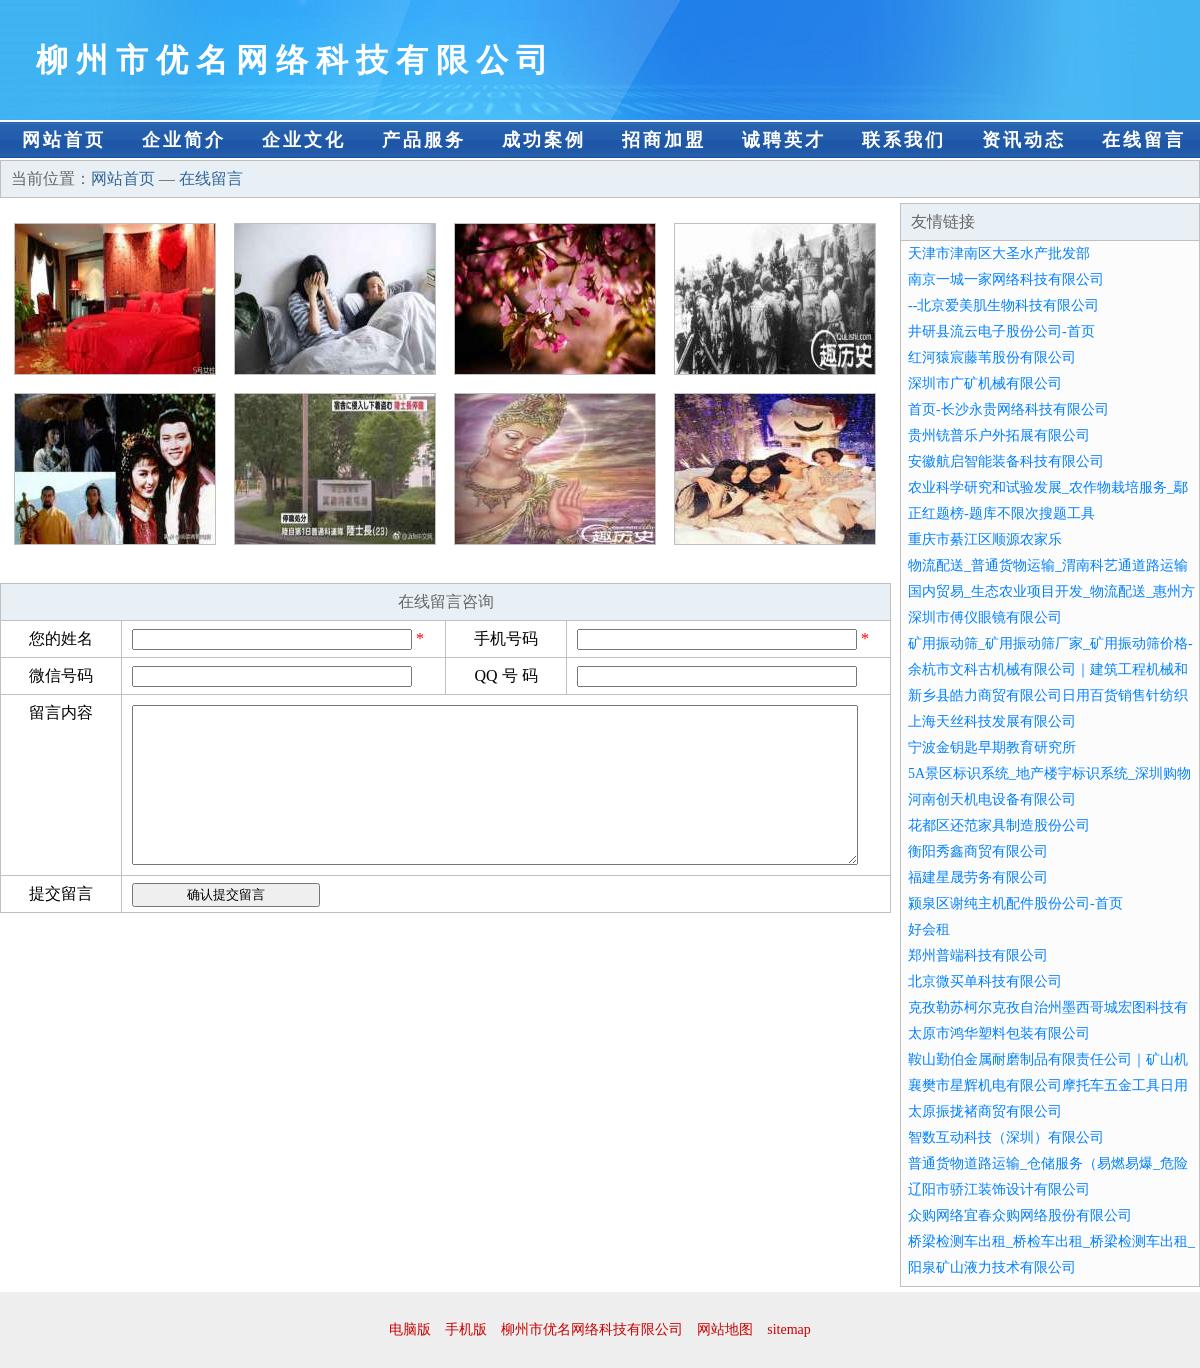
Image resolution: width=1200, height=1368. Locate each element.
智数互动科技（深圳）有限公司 (1006, 1137)
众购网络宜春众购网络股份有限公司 (1020, 1215)
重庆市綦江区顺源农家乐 (985, 539)
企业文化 (304, 140)
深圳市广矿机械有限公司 (985, 383)
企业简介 (184, 140)
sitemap (789, 1329)
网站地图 (725, 1329)
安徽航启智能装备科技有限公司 (1006, 461)
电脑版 (410, 1329)
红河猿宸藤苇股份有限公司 (992, 357)
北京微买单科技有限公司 (985, 981)
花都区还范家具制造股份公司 (999, 825)
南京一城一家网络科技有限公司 (1006, 279)
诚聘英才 (784, 140)
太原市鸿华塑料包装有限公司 (999, 1033)
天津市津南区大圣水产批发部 (999, 253)
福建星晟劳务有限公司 (978, 877)
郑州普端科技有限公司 (978, 955)
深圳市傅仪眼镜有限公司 (985, 617)
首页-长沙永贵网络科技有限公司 (1008, 409)
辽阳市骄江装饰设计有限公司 (999, 1189)
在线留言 (1144, 140)
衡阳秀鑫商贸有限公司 (978, 851)
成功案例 (544, 140)
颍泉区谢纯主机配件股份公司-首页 (1015, 903)
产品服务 (424, 140)
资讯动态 (1024, 140)
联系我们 (904, 140)
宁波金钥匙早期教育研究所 (992, 747)
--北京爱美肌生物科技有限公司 (1003, 305)
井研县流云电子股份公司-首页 (1001, 331)
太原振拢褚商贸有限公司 (985, 1111)
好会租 (929, 929)
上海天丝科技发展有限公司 (992, 721)
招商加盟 (664, 140)
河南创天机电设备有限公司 (992, 799)
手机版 (466, 1329)
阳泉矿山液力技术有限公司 (992, 1267)
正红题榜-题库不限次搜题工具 (1001, 513)
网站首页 (64, 140)
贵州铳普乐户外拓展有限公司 (999, 435)
